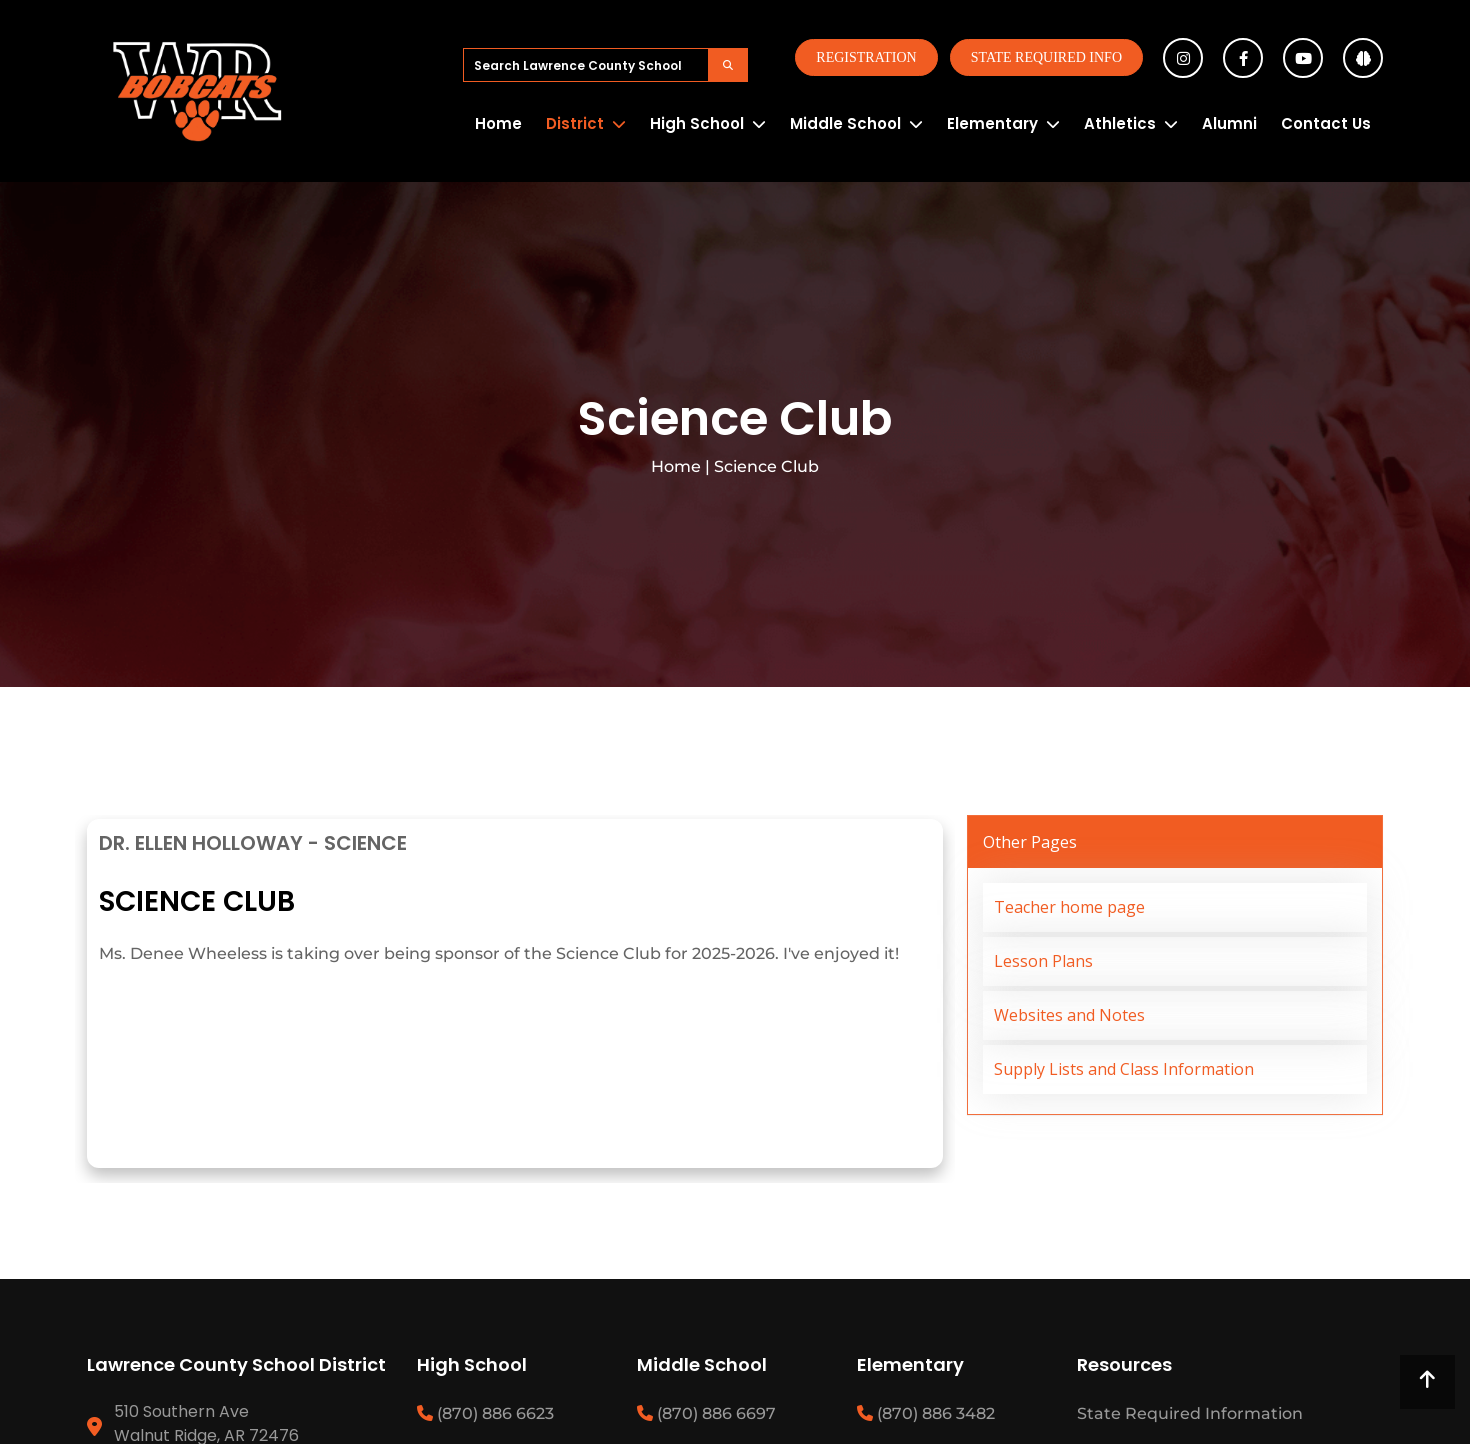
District (575, 123)
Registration (866, 57)
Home (498, 123)
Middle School (845, 123)
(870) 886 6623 (485, 1413)
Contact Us (1326, 123)
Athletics (1120, 123)
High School (697, 123)
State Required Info (1046, 57)
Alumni (1229, 123)
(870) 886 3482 (926, 1413)
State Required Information (1190, 1413)
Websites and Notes (1069, 1015)
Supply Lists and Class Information (1124, 1069)
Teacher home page (1069, 907)
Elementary (992, 123)
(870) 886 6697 (706, 1413)
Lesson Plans (1043, 961)
